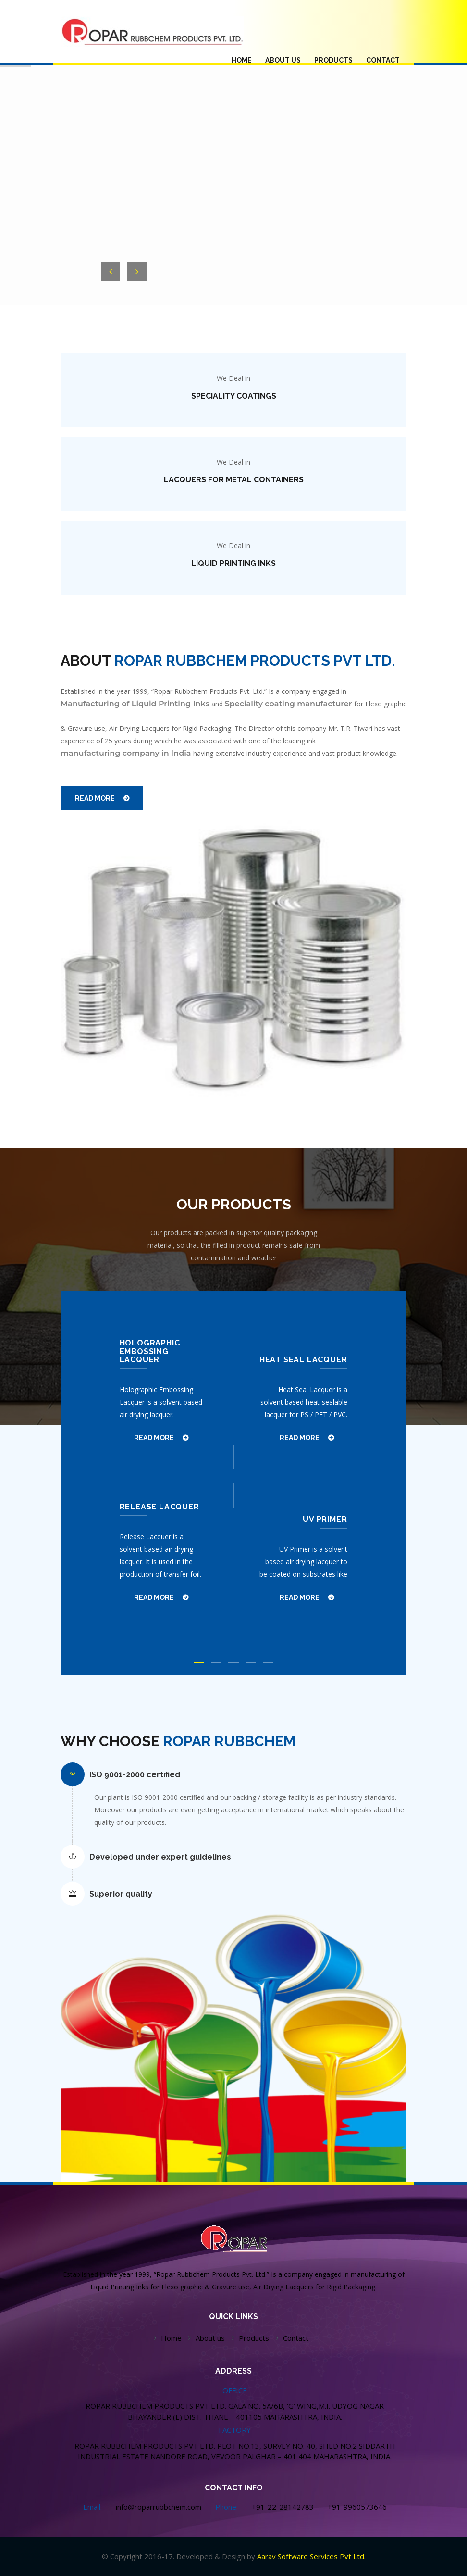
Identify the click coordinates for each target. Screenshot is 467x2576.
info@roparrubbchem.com (158, 2507)
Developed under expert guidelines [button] (160, 1856)
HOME (245, 59)
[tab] (244, 1775)
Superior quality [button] (120, 1893)
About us (210, 2338)
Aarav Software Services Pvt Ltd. (311, 2556)
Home (171, 2338)
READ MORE (95, 798)
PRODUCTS (333, 60)
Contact (383, 60)
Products (254, 2338)
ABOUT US (283, 60)
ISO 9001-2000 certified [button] (134, 1774)
